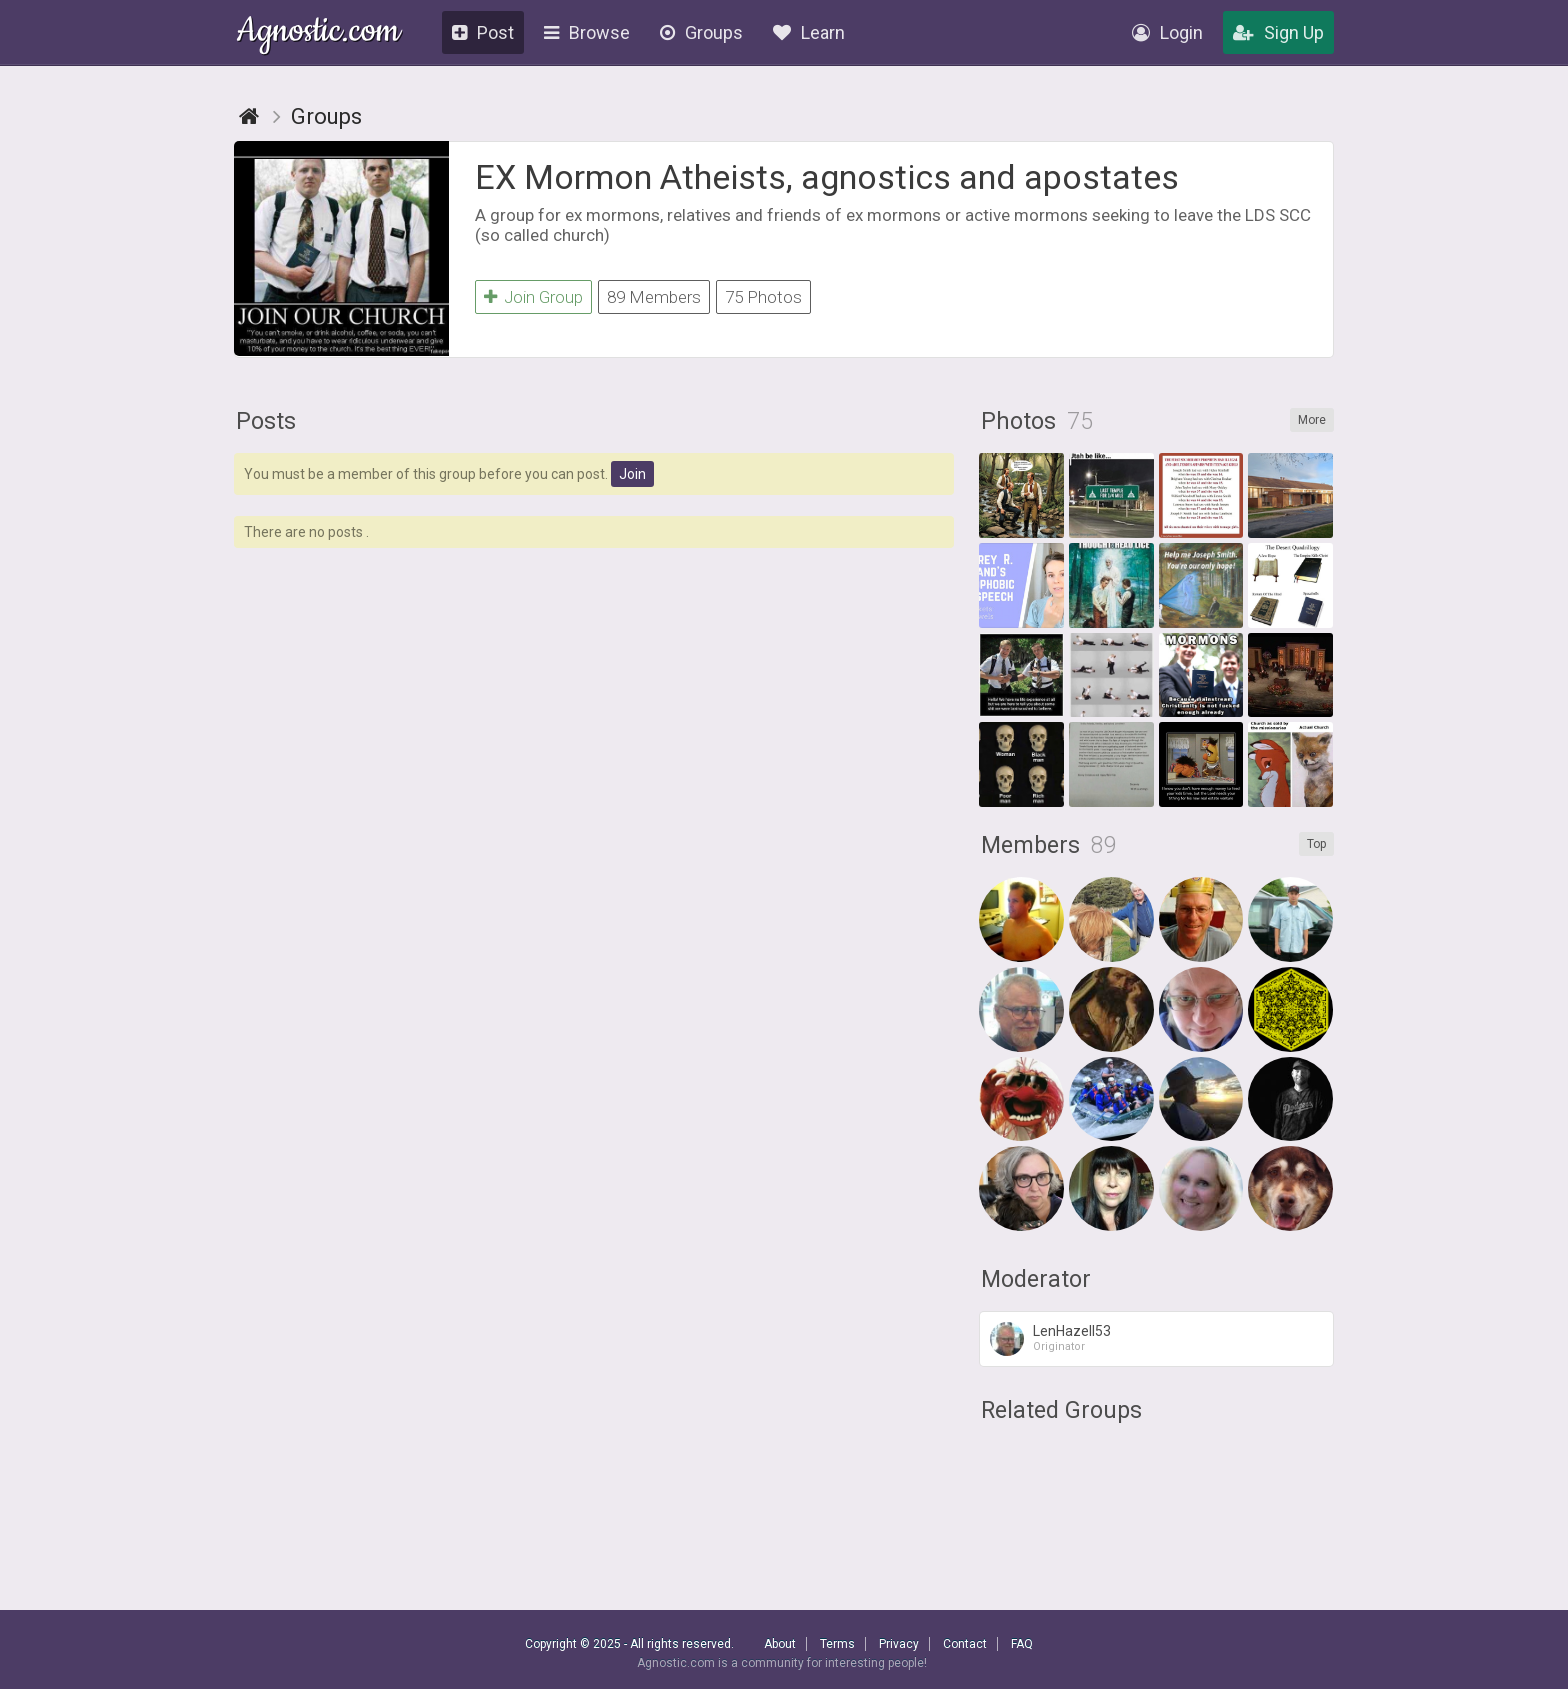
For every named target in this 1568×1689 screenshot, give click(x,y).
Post (483, 32)
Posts (266, 421)
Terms (837, 1644)
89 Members (654, 297)
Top (1316, 844)
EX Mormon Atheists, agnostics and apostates (827, 177)
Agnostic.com (318, 33)
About (780, 1644)
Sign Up (1278, 32)
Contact (965, 1644)
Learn (809, 32)
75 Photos (763, 297)
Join (632, 474)
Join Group (533, 297)
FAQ (1022, 1644)
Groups (701, 32)
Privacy (899, 1644)
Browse (587, 32)
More (1312, 420)
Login (1167, 32)
